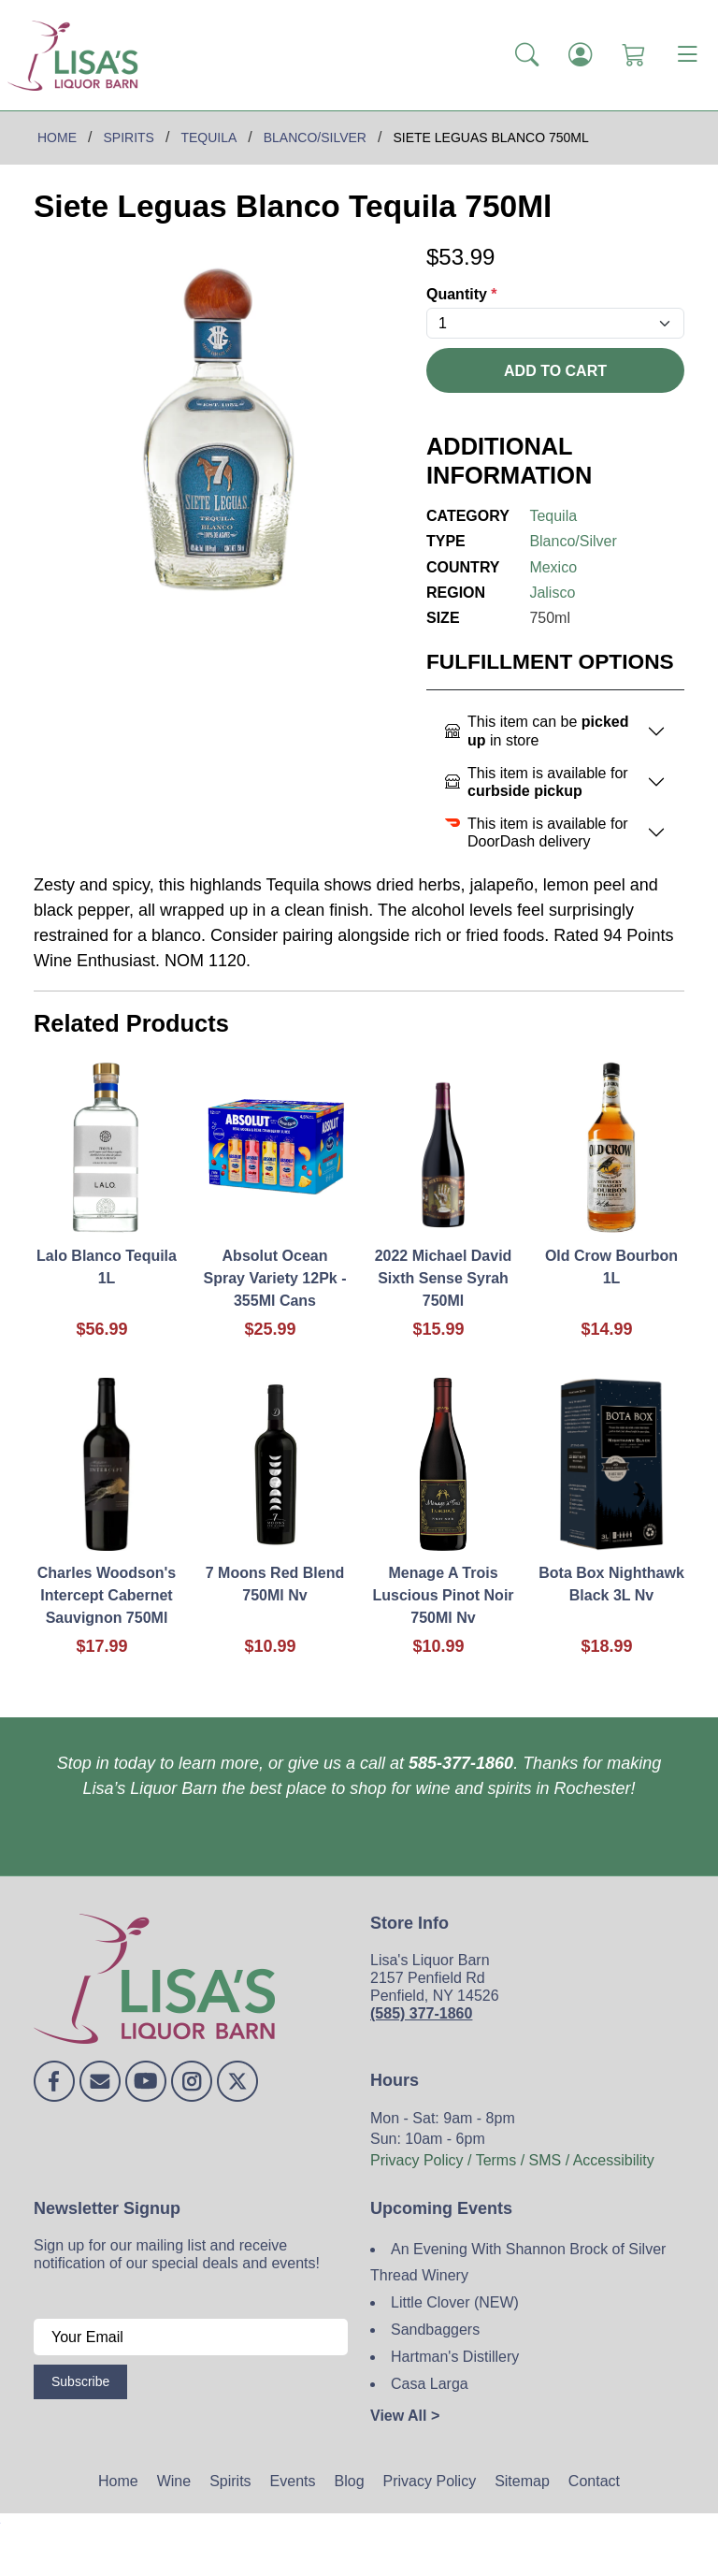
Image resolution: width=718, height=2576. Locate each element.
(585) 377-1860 (421, 2013)
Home (118, 2481)
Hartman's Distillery (455, 2357)
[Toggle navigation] (687, 55)
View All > (404, 2416)
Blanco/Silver (572, 541)
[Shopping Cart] (633, 55)
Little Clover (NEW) (455, 2302)
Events (293, 2481)
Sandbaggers (435, 2329)
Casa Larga (429, 2384)
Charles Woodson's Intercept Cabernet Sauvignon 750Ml (106, 1595)
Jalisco (552, 593)
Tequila (553, 516)
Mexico (553, 567)
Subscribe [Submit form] (80, 2381)
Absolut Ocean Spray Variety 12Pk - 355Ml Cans (275, 1278)
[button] (527, 55)
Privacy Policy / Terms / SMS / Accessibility (512, 2160)
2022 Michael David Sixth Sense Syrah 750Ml (443, 1278)
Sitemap (522, 2481)
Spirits (230, 2481)
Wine (174, 2481)
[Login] (580, 55)
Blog (350, 2481)
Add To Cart (555, 371)
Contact (594, 2481)
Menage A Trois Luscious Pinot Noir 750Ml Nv (442, 1595)
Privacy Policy (430, 2481)
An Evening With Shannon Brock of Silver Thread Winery (518, 2262)
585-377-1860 (461, 1763)
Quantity (461, 294)
